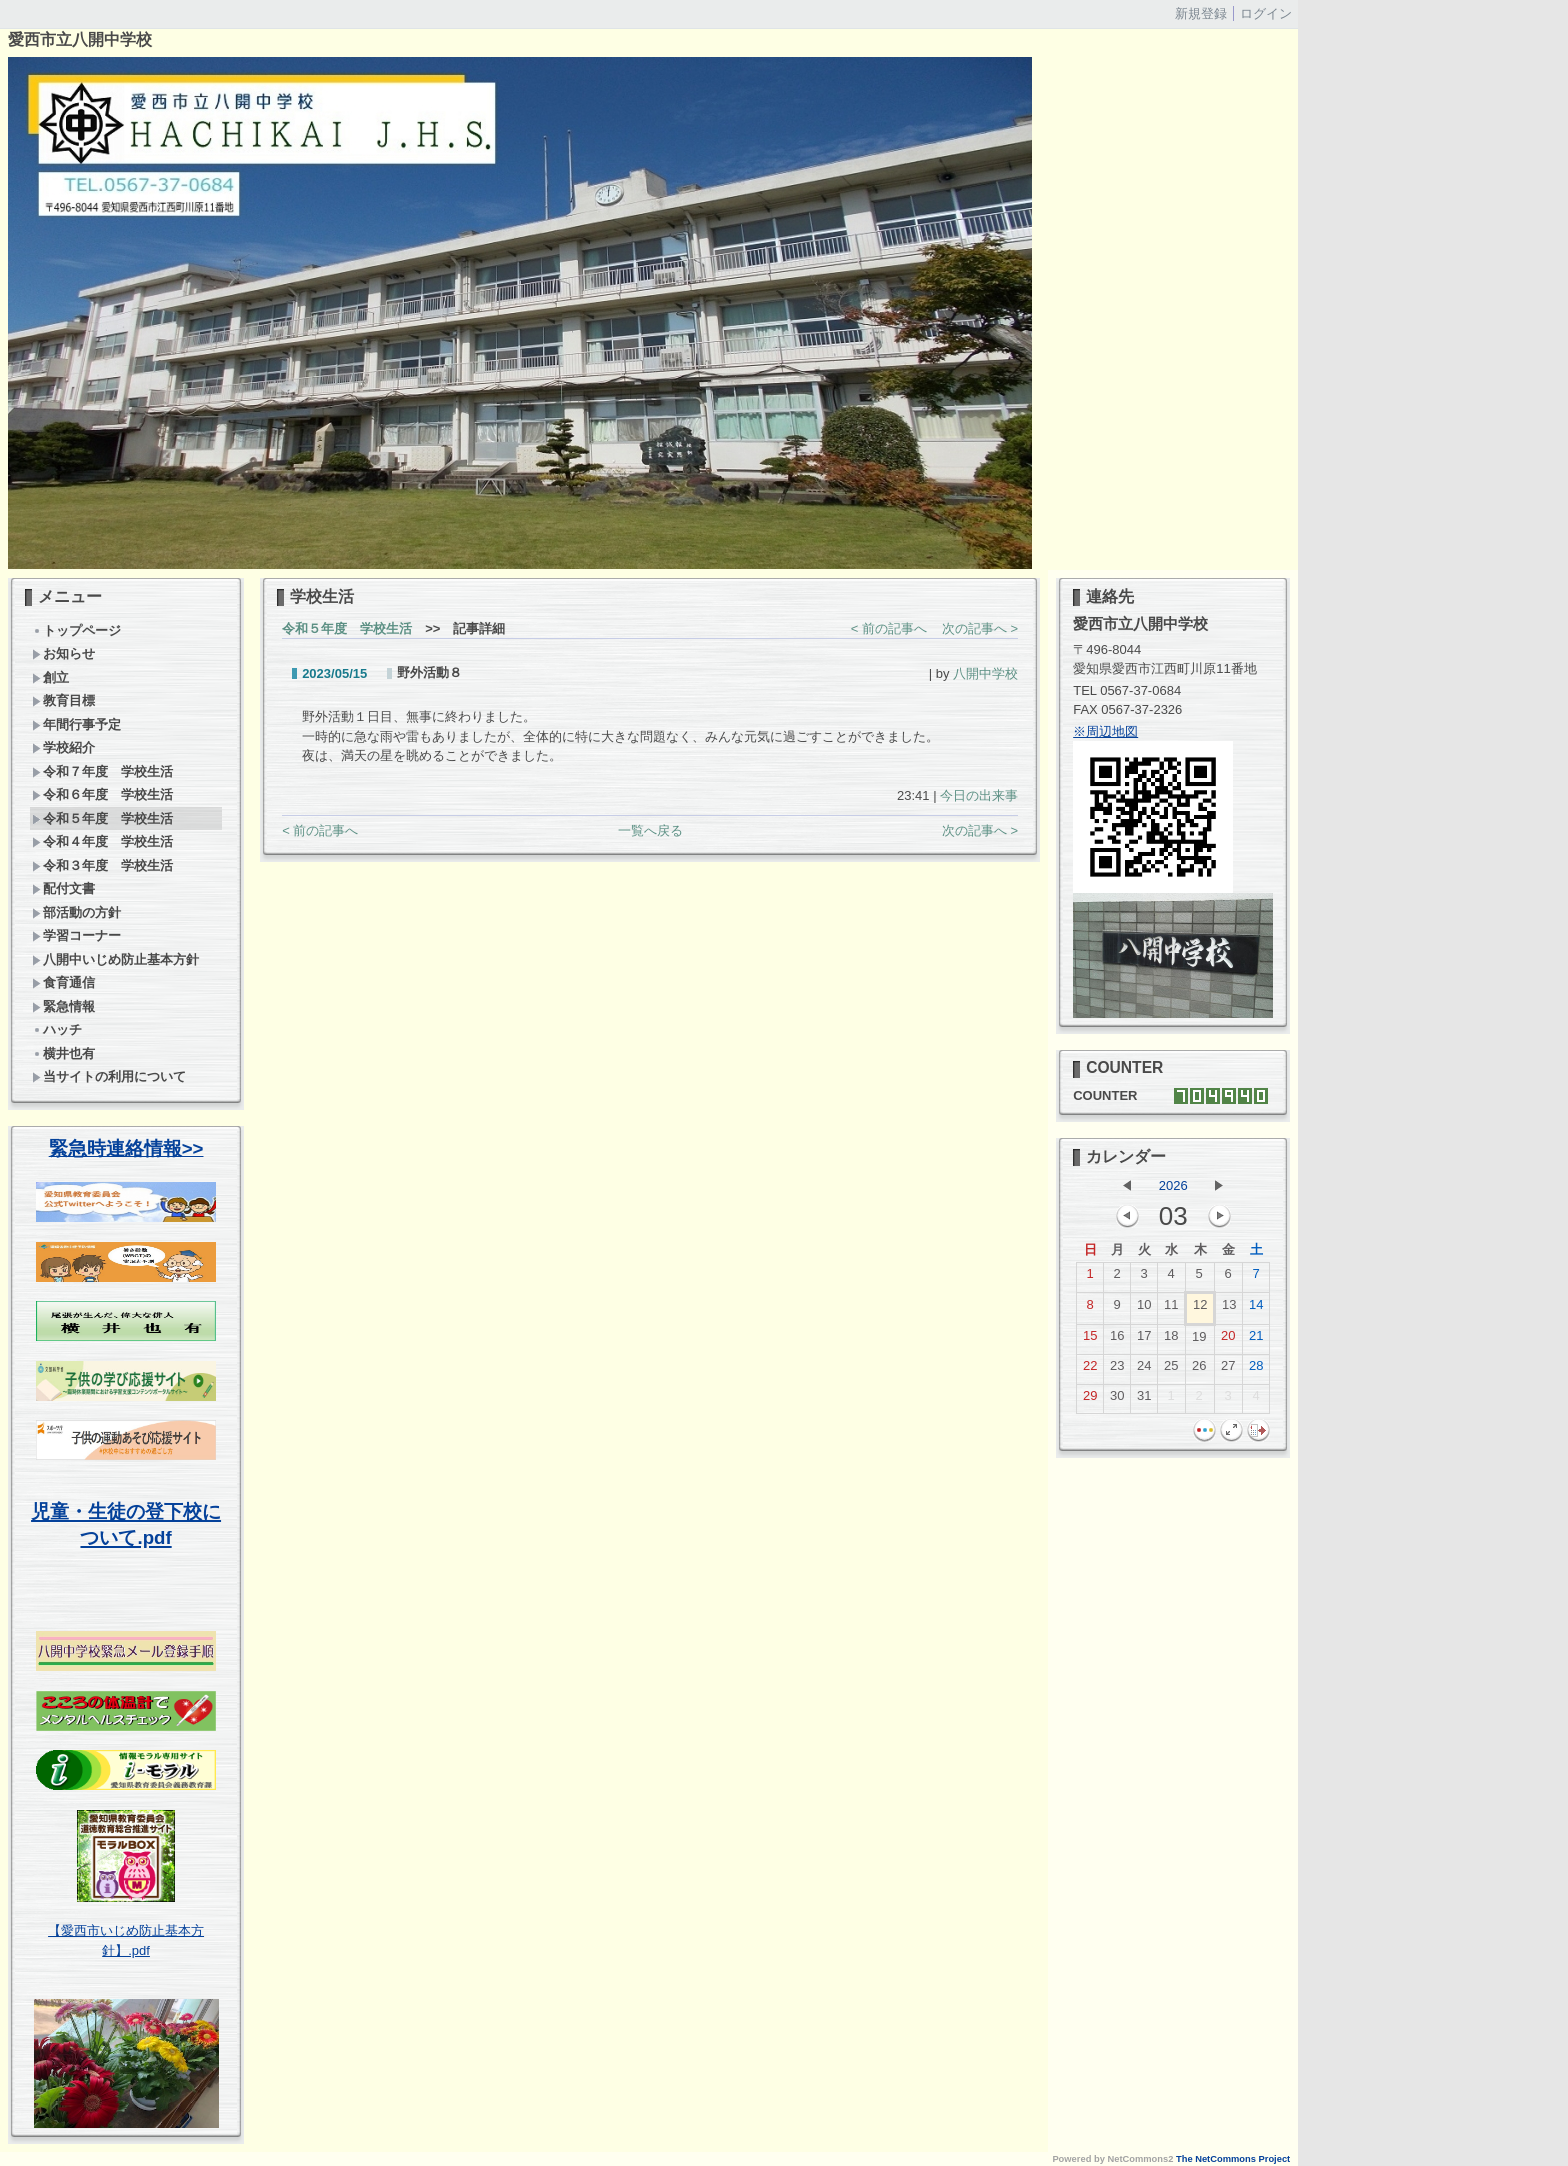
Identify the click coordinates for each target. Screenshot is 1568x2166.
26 (1199, 1370)
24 (1144, 1370)
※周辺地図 (1105, 731)
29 (1090, 1400)
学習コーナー (76, 935)
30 (1117, 1400)
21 (1256, 1340)
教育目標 (63, 700)
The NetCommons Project (1233, 2159)
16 (1117, 1340)
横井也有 (63, 1053)
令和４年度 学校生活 (102, 841)
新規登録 (1201, 13)
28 (1256, 1370)
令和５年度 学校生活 (102, 818)
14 (1256, 1309)
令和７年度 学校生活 (109, 771)
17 (1144, 1340)
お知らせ (63, 653)
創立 (50, 677)
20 (1228, 1340)
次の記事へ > (980, 628)
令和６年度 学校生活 (102, 794)
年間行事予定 (76, 724)
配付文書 (63, 888)
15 (1090, 1340)
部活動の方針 (76, 912)
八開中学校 (985, 673)
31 (1144, 1400)
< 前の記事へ (889, 628)
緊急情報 (63, 1006)
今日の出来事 (979, 795)
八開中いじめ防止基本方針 (115, 959)
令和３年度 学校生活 (102, 865)
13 (1229, 1309)
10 (1144, 1309)
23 (1117, 1370)
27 (1228, 1370)
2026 (1173, 1185)
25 (1171, 1370)
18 (1171, 1340)
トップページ (76, 630)
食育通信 (63, 982)
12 (1200, 1309)
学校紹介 (63, 747)
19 (1199, 1341)
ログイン (1266, 13)
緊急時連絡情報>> (126, 1148)
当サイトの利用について (109, 1076)
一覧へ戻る (650, 830)
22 (1090, 1370)
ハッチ (57, 1029)
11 (1171, 1309)
